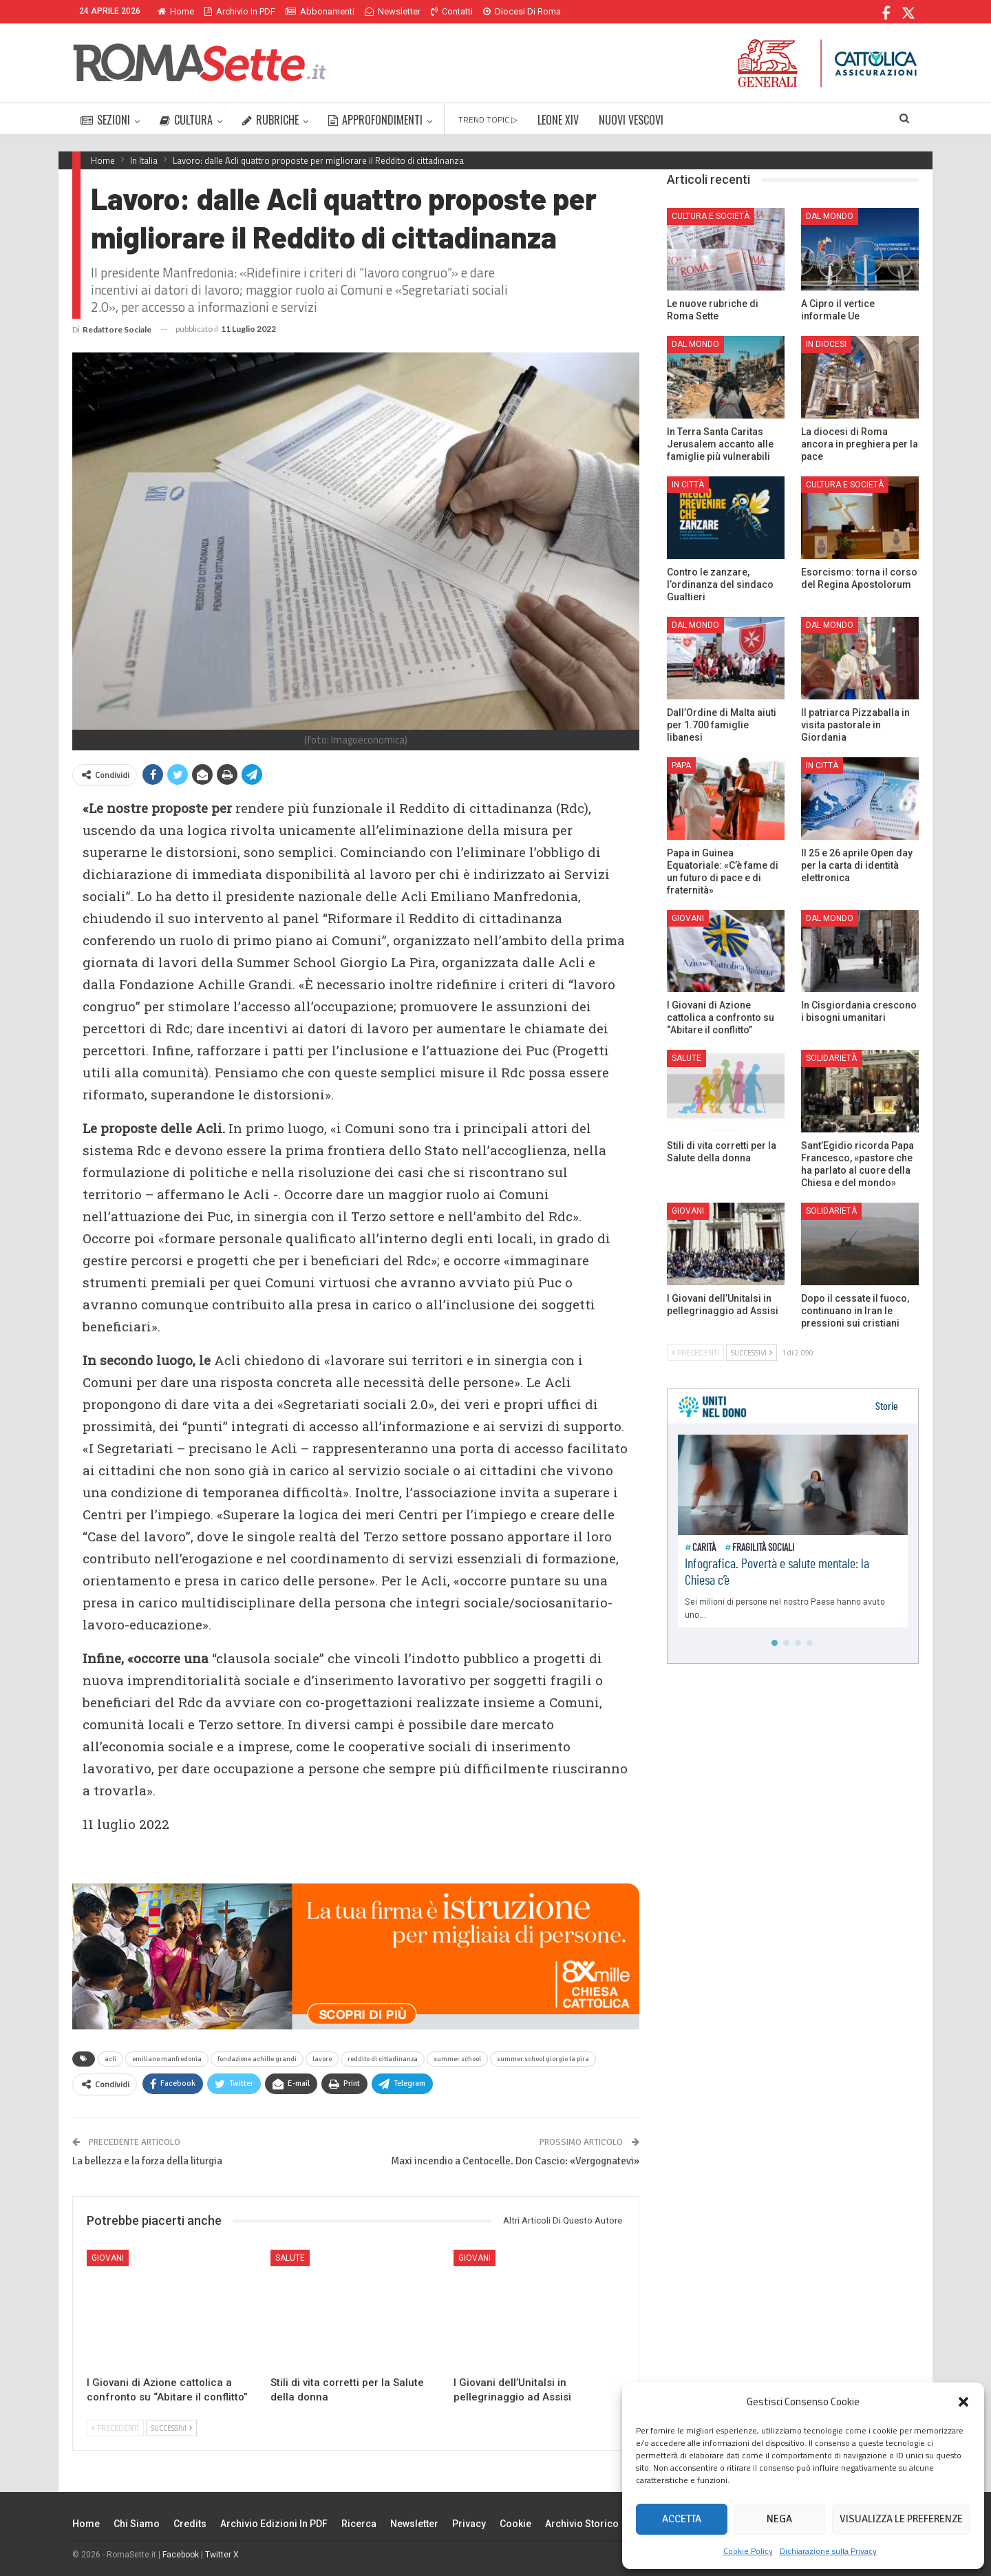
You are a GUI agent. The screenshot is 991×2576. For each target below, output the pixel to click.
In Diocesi (826, 344)
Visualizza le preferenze (901, 2519)
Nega (779, 2519)
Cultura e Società (710, 216)
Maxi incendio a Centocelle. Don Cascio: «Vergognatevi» (515, 2161)
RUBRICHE (270, 120)
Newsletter (392, 11)
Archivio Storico (582, 2523)
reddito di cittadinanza (383, 2059)
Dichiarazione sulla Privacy (828, 2550)
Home (176, 11)
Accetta (681, 2519)
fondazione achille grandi (257, 2059)
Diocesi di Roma (522, 11)
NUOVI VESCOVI (631, 120)
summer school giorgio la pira (543, 2059)
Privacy (469, 2523)
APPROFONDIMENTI (375, 120)
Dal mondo (829, 216)
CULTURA (186, 120)
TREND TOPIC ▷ (488, 119)
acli (110, 2059)
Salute (290, 2258)
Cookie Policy (748, 2550)
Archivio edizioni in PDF (274, 2523)
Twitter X (222, 2554)
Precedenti (115, 2428)
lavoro (322, 2059)
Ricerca (358, 2523)
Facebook (180, 2554)
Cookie (515, 2523)
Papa (681, 765)
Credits (189, 2523)
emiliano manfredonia (167, 2059)
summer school (457, 2059)
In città (688, 484)
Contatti (452, 11)
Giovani (108, 2258)
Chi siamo (137, 2523)
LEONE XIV (558, 120)
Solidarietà (831, 1058)
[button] (963, 2402)
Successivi (171, 2428)
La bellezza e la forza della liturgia (147, 2161)
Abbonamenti (320, 11)
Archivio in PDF (239, 11)
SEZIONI (105, 120)
